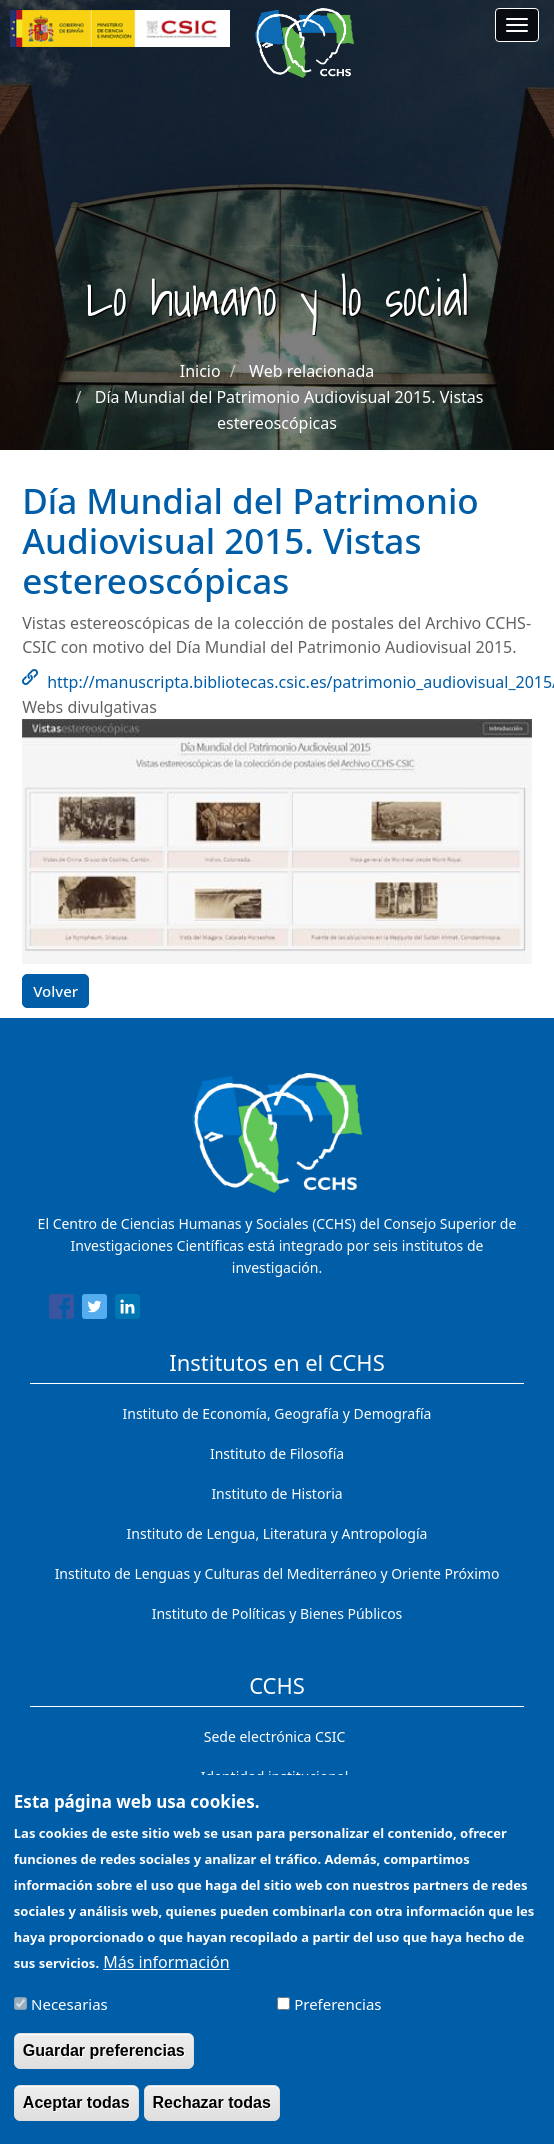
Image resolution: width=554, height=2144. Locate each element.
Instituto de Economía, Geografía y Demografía (277, 1413)
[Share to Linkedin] (127, 1310)
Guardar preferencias (104, 2061)
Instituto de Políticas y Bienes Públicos (277, 1613)
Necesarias (69, 2015)
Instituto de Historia (276, 1493)
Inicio (200, 371)
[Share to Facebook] (61, 1310)
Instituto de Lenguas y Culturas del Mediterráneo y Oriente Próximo (277, 1573)
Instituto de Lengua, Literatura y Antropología (277, 1533)
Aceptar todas (76, 2113)
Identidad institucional (275, 1776)
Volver (55, 991)
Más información (166, 1973)
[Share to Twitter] (94, 1310)
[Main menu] (517, 25)
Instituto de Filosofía (277, 1453)
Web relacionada (311, 371)
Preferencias (337, 2015)
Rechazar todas (212, 2113)
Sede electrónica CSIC (274, 1736)
